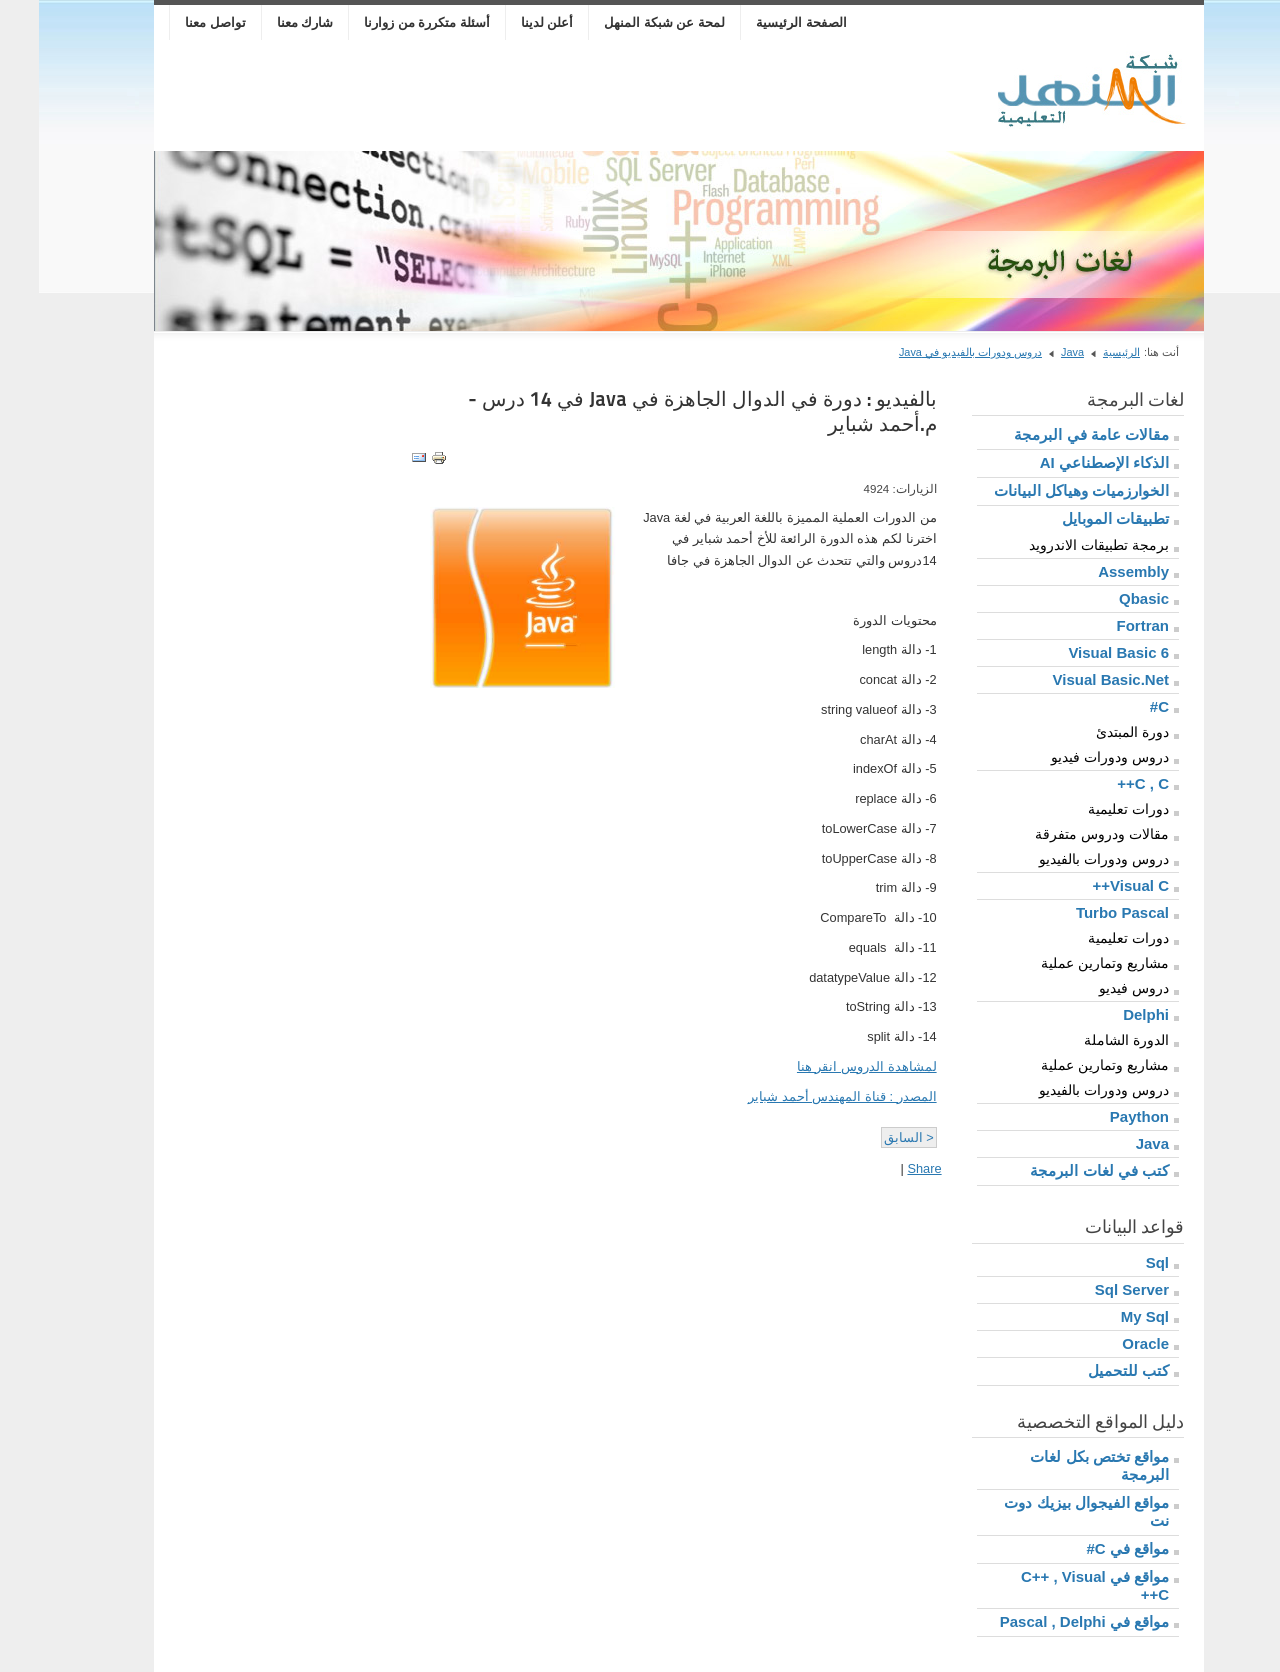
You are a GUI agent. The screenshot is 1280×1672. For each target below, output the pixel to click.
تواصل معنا (176, 22)
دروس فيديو (1095, 988)
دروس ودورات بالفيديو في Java (931, 352)
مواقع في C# (1088, 1548)
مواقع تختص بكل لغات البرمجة (1060, 1465)
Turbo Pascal (1083, 912)
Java (1033, 352)
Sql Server (1093, 1289)
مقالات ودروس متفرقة (1063, 834)
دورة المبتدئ (1093, 732)
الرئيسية (1082, 352)
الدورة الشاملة (1087, 1040)
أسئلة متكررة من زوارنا (388, 22)
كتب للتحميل (1089, 1370)
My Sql (1106, 1316)
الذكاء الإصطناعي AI (1065, 462)
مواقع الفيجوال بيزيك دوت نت (1047, 1511)
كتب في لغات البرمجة (1060, 1170)
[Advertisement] (488, 96)
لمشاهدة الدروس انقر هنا (828, 1066)
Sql (1118, 1262)
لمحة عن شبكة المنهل (625, 22)
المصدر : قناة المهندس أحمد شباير (803, 1096)
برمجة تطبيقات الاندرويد (1060, 545)
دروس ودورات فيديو (1071, 757)
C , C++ (1104, 783)
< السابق (870, 1137)
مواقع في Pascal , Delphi (1045, 1621)
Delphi (1107, 1014)
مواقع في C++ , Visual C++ (1056, 1585)
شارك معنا (266, 22)
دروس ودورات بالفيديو (1065, 859)
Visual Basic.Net (1072, 679)
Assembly (1094, 571)
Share (885, 1168)
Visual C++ (1092, 885)
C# (1120, 706)
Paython (1100, 1116)
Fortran (1104, 625)
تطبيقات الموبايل (1076, 518)
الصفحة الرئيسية (762, 22)
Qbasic (1105, 598)
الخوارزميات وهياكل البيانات (1042, 490)
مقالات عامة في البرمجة (1052, 434)
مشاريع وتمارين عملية (1066, 963)
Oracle (1106, 1343)
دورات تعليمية (1089, 809)
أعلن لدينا (508, 22)
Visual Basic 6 (1079, 652)
